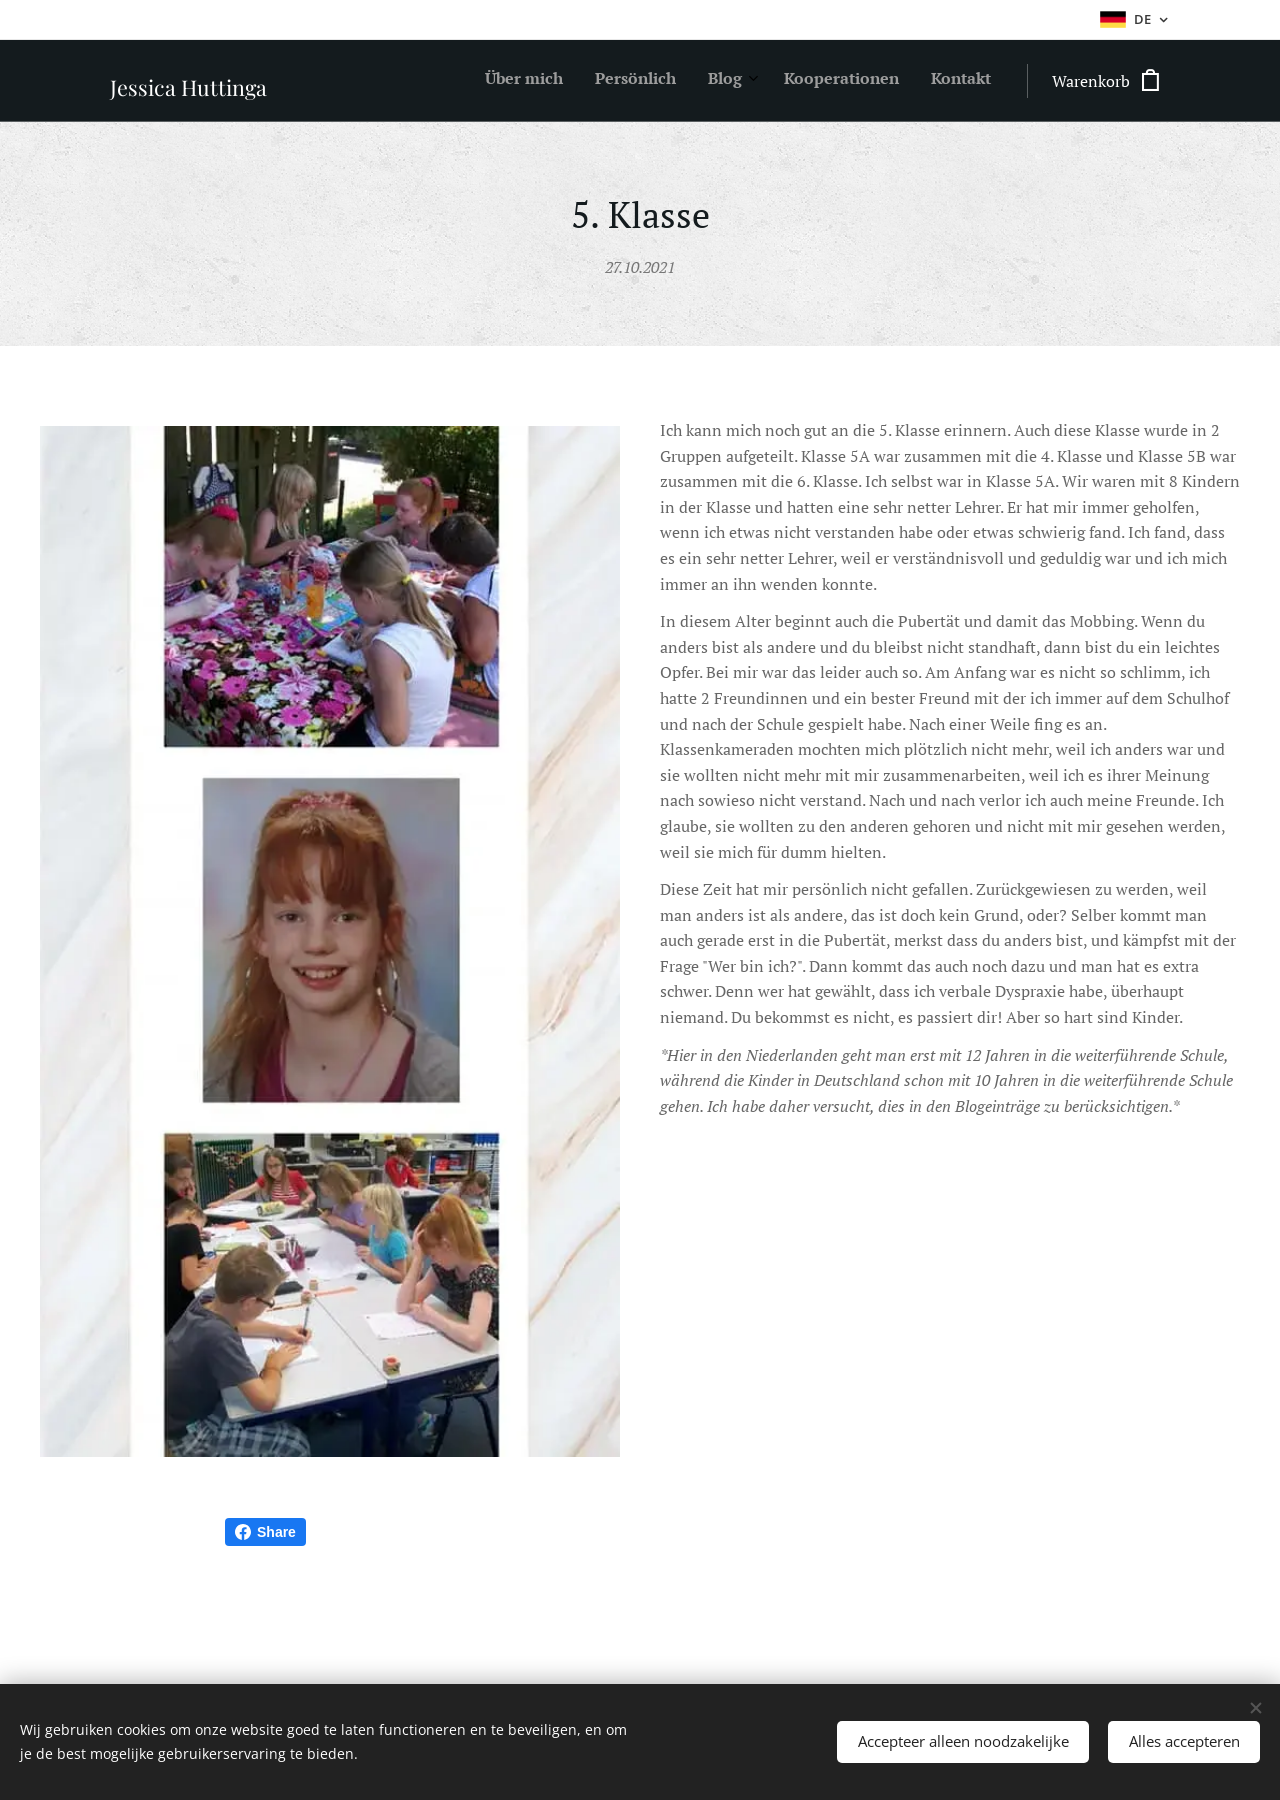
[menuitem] (858, 81)
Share (265, 1532)
